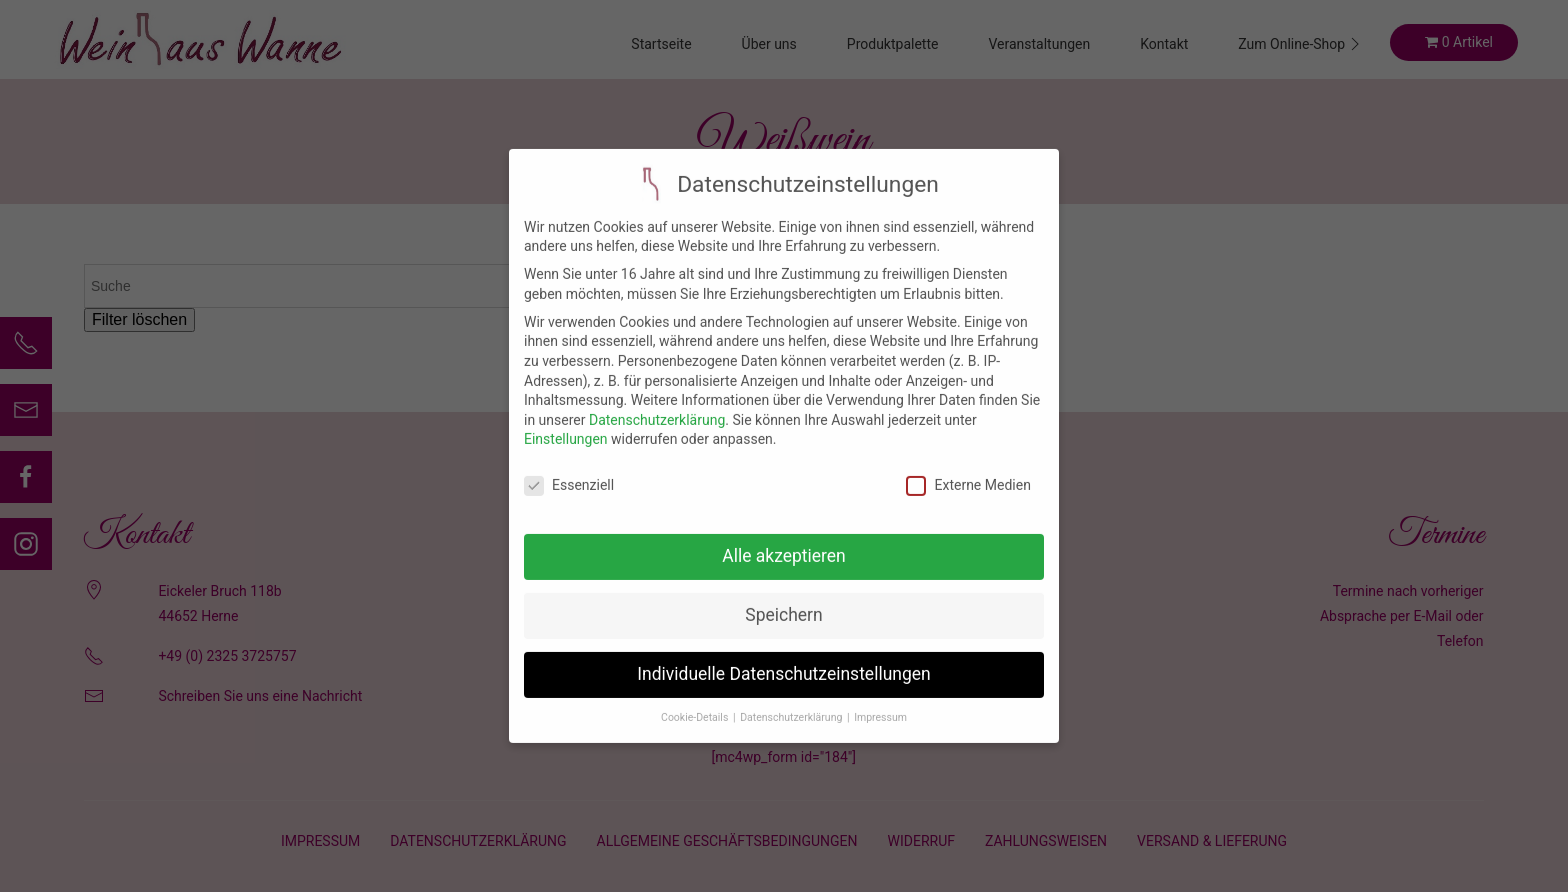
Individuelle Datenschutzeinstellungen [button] (783, 660)
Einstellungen (566, 425)
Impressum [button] (880, 702)
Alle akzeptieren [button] (784, 542)
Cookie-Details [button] (696, 702)
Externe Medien (968, 471)
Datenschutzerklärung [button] (792, 702)
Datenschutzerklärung (657, 405)
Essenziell (569, 471)
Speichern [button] (783, 601)
